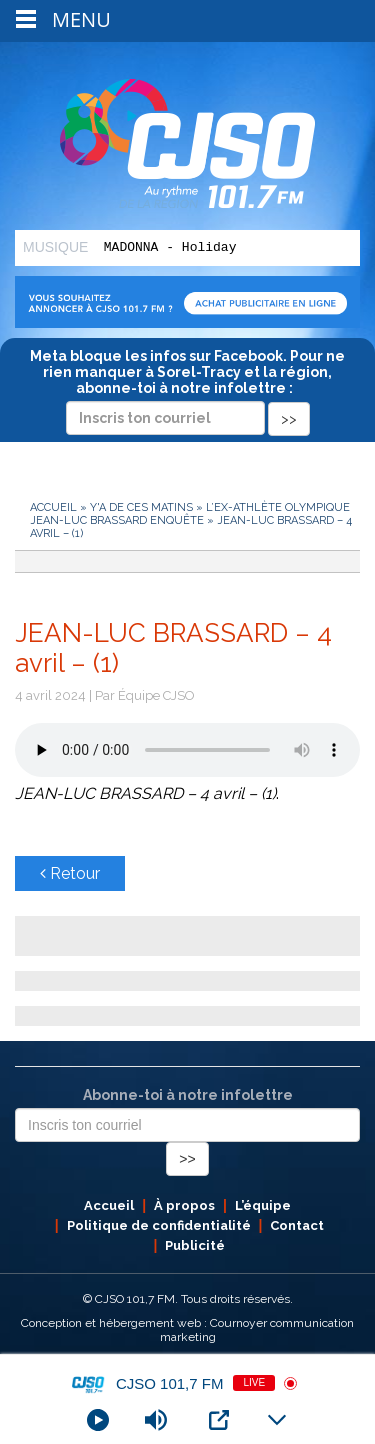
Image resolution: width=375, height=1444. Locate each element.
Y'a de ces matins (141, 507)
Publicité (195, 1245)
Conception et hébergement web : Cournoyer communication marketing (187, 1330)
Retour (70, 873)
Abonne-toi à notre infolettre (188, 1095)
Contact (297, 1225)
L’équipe (263, 1205)
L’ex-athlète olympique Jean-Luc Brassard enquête (190, 514)
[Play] (98, 1420)
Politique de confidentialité (159, 1225)
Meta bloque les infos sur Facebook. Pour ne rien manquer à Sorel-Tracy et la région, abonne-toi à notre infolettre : (187, 387)
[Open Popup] (219, 1420)
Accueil (53, 507)
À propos (184, 1205)
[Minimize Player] (277, 1420)
